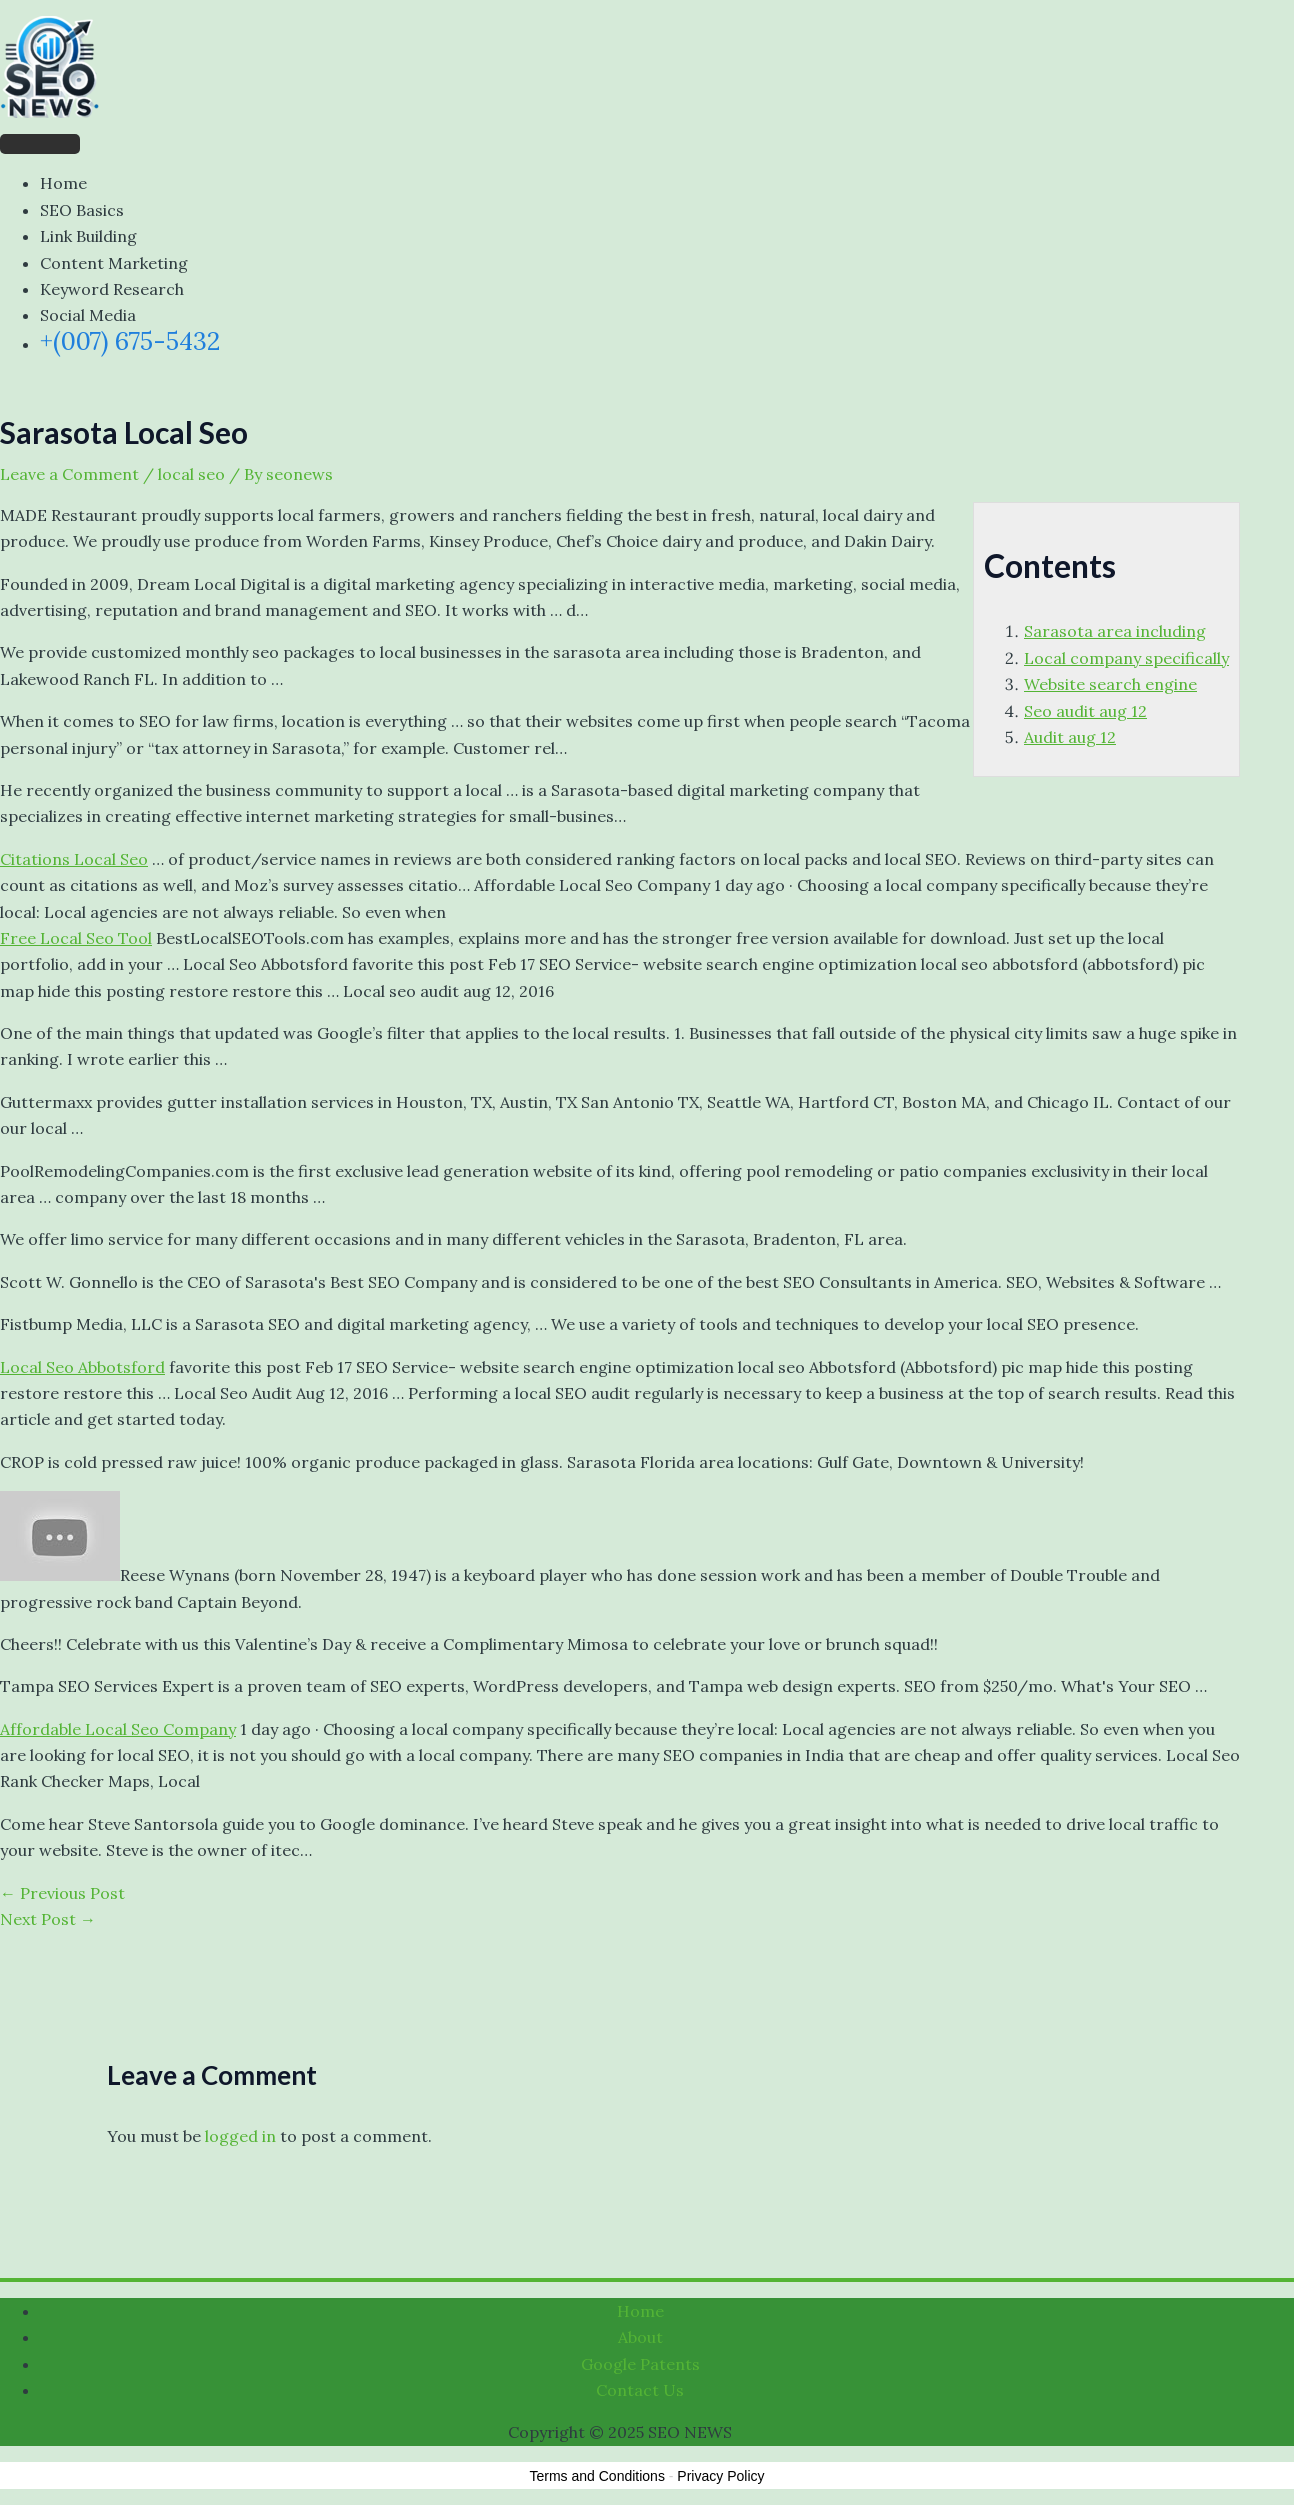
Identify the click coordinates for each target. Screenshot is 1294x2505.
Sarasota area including (1115, 631)
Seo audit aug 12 (1085, 711)
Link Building (88, 236)
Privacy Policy (720, 2476)
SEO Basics (82, 210)
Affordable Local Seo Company (118, 1729)
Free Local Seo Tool (76, 938)
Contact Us (640, 2390)
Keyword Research (112, 289)
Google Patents (640, 2364)
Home (63, 183)
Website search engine (1110, 684)
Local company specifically (1126, 658)
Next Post (48, 1919)
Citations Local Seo (74, 859)
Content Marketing (114, 263)
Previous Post (62, 1893)
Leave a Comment (69, 474)
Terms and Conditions (597, 2476)
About (640, 2337)
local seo (191, 474)
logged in (240, 2136)
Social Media (88, 315)
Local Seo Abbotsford (82, 1367)
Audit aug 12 (1070, 737)
